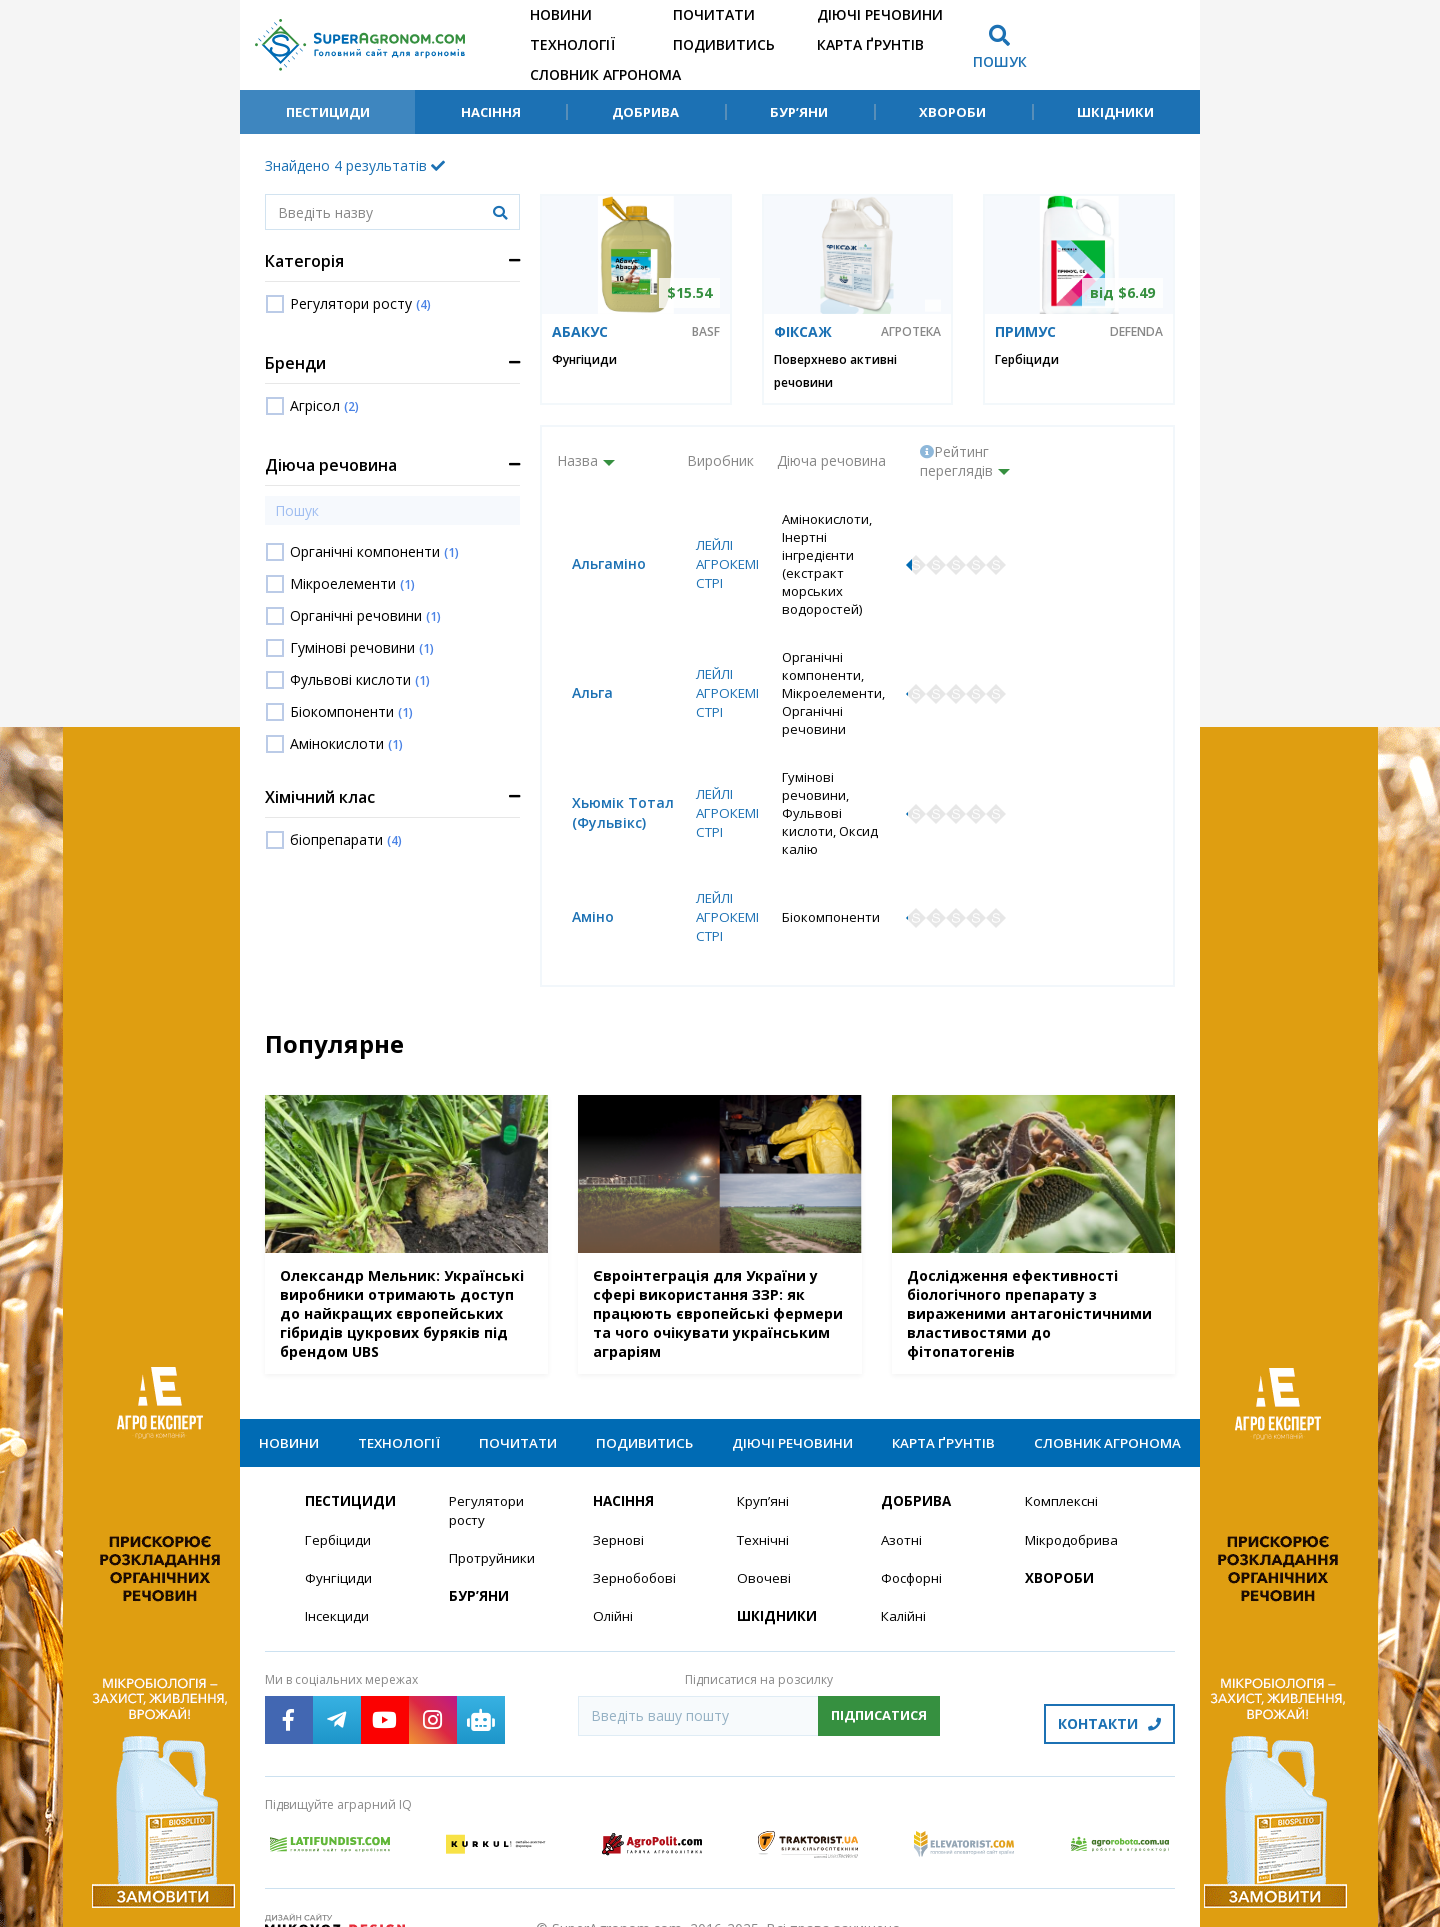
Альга (577, 676)
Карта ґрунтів (870, 44)
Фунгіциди (584, 359)
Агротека (911, 332)
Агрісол (324, 405)
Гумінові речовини (362, 647)
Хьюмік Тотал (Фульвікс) (608, 781)
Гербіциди (1027, 359)
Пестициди (328, 112)
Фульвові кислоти (360, 679)
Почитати (714, 14)
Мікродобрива (1074, 1504)
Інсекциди (338, 1582)
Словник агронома (605, 74)
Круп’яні (763, 1465)
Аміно (578, 869)
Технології (572, 44)
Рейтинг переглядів (956, 461)
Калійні (904, 1582)
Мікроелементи (352, 583)
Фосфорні (914, 1543)
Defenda (1136, 332)
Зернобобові (637, 1543)
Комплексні (1063, 1465)
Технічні (764, 1504)
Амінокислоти (346, 743)
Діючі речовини (880, 14)
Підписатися (879, 1682)
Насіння (491, 112)
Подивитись (724, 44)
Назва (577, 460)
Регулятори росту (360, 303)
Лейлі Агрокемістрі (720, 555)
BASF (706, 332)
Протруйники (493, 1523)
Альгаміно (594, 555)
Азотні (903, 1504)
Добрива (645, 112)
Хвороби (952, 112)
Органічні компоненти (374, 551)
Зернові (619, 1504)
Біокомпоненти (351, 711)
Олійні (613, 1582)
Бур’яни (799, 112)
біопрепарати (346, 839)
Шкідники (1115, 112)
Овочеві (764, 1543)
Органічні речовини (365, 615)
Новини (561, 14)
